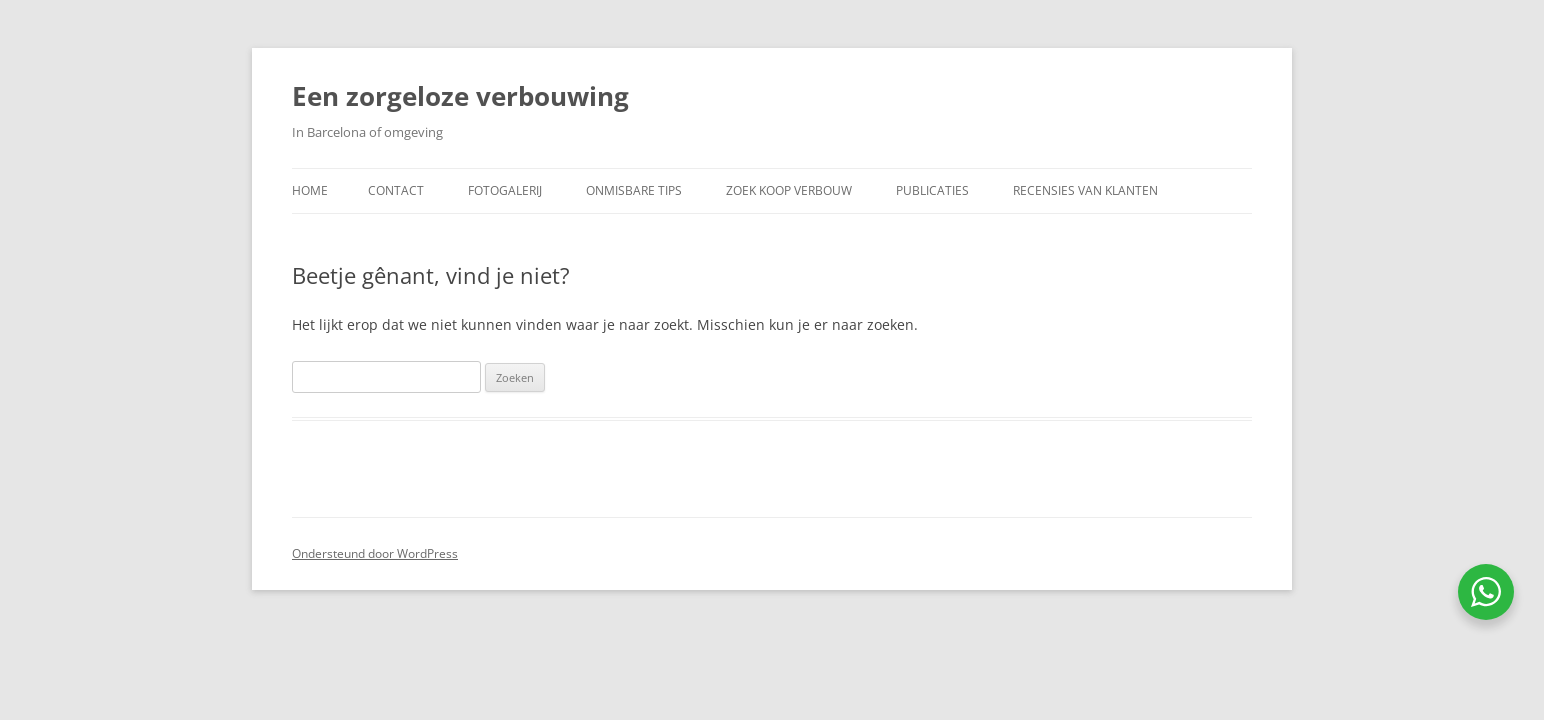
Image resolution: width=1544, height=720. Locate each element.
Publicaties (932, 190)
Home (310, 190)
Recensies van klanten (1085, 190)
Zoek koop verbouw (789, 190)
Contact (396, 190)
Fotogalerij (505, 190)
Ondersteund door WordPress (375, 553)
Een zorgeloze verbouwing (460, 96)
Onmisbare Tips (634, 190)
